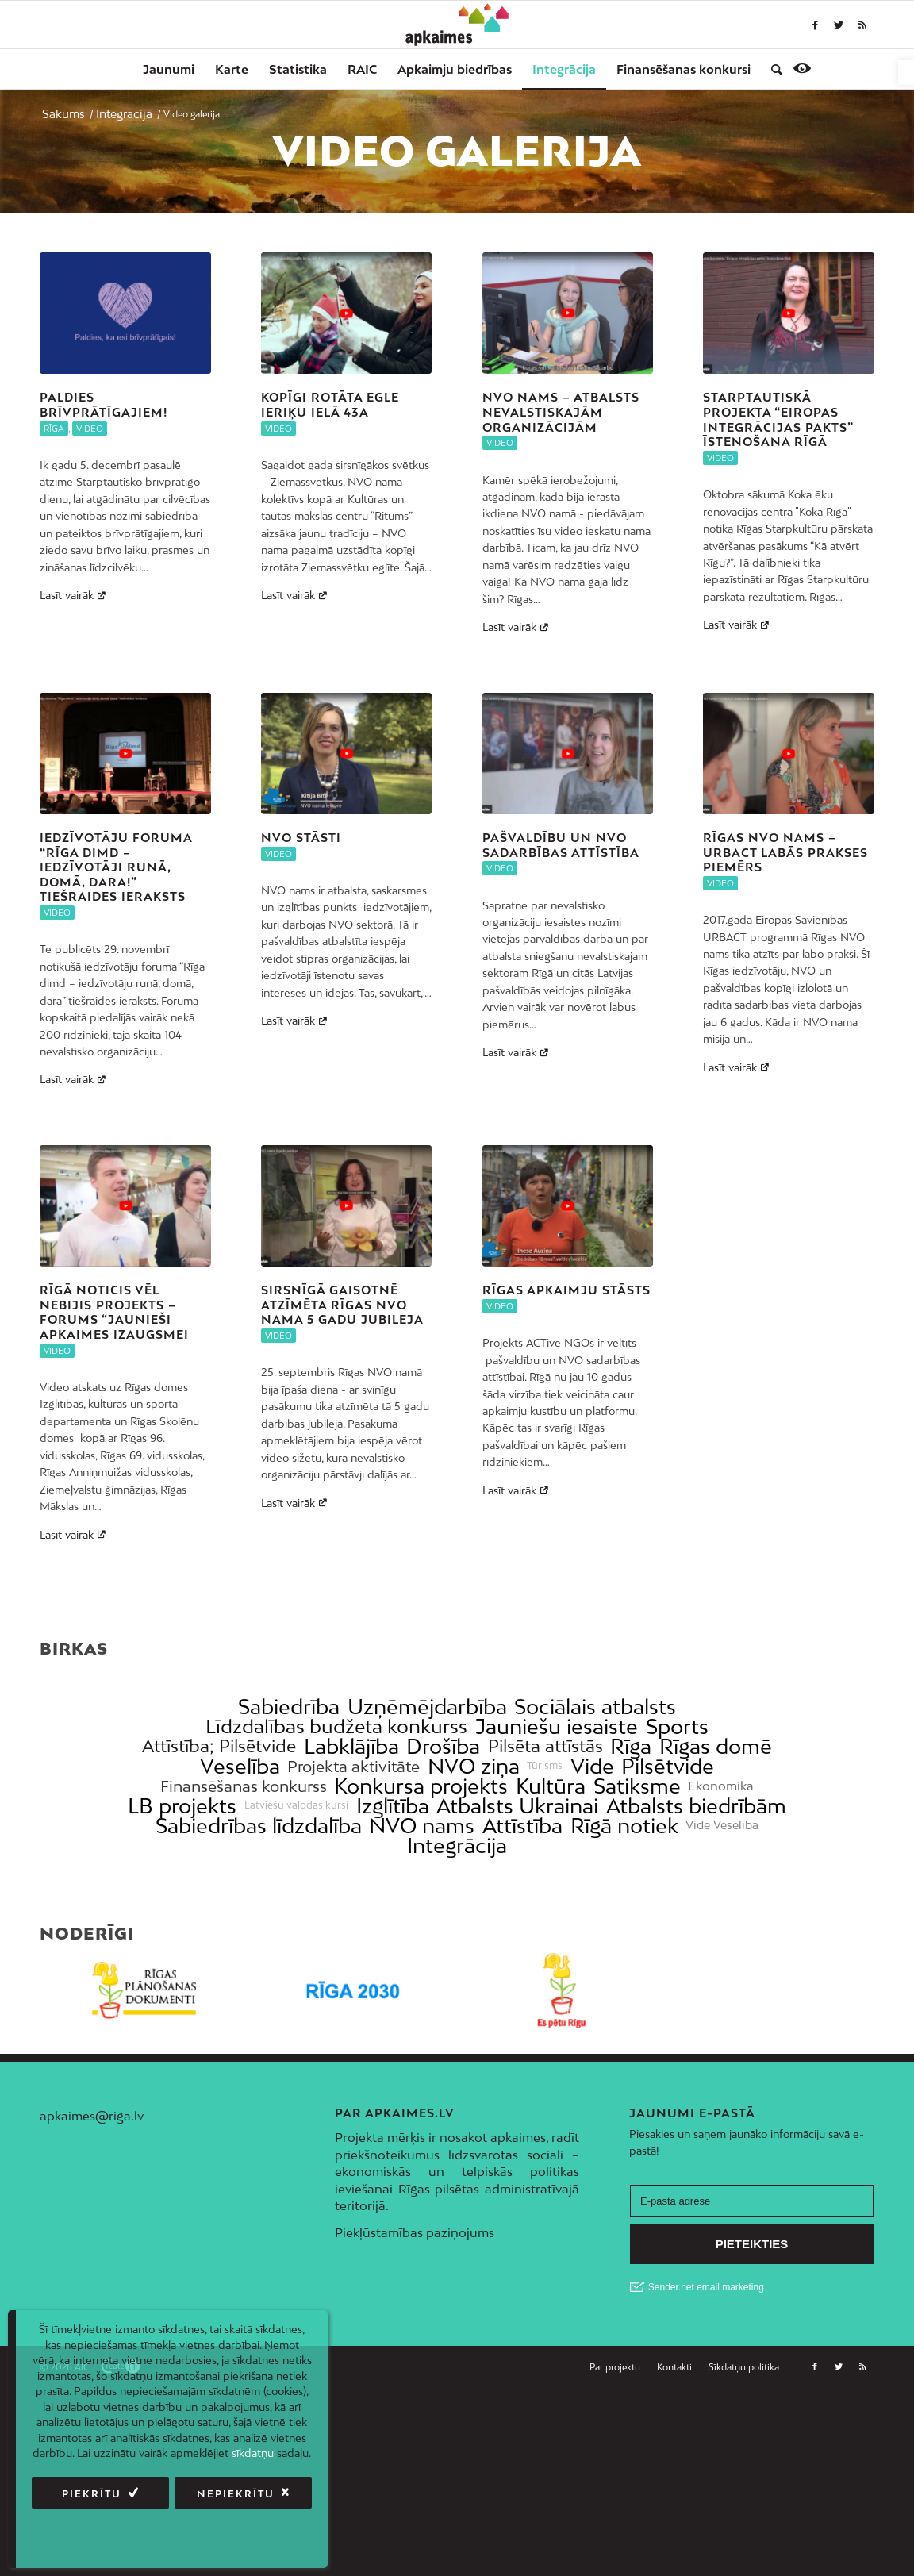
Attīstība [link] (522, 1826)
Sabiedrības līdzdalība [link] (259, 1826)
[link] (906, 72)
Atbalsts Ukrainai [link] (517, 1806)
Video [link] (89, 428)
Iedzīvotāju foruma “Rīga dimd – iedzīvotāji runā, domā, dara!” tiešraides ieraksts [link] (116, 867)
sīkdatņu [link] (253, 2453)
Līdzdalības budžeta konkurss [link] (336, 1726)
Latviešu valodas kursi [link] (296, 1805)
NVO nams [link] (421, 1826)
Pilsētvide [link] (667, 1766)
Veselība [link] (240, 1766)
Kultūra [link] (551, 1786)
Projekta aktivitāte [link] (353, 1766)
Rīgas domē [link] (715, 1746)
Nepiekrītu (236, 2494)
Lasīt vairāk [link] (74, 595)
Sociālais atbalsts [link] (595, 1707)
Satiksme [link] (637, 1786)
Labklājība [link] (351, 1746)
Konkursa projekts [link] (421, 1786)
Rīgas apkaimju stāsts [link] (566, 1290)
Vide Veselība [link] (722, 1825)
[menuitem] (168, 69)
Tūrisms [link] (545, 1766)
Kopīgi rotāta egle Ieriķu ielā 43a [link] (330, 404)
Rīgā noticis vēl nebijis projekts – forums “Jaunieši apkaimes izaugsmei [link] (114, 1312)
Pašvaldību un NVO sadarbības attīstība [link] (560, 845)
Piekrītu (91, 2494)
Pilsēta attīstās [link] (545, 1746)
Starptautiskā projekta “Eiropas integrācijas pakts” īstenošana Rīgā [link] (778, 419)
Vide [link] (592, 1766)
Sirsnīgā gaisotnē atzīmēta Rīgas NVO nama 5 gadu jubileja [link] (342, 1304)
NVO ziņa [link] (474, 1766)
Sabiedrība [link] (289, 1707)
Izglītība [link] (392, 1806)
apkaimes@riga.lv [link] (92, 2116)
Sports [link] (677, 1726)
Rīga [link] (54, 428)
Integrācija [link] (457, 1845)
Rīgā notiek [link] (624, 1826)
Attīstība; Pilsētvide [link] (219, 1746)
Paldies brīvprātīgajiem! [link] (103, 404)
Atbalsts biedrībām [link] (696, 1806)
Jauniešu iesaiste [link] (556, 1726)
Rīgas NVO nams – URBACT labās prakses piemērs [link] (785, 852)
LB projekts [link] (182, 1806)
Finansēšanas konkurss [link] (243, 1786)
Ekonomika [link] (721, 1786)
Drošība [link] (443, 1746)
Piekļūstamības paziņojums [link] (414, 2232)
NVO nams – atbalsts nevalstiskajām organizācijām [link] (560, 411)
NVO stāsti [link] (301, 837)
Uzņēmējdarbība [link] (427, 1707)
